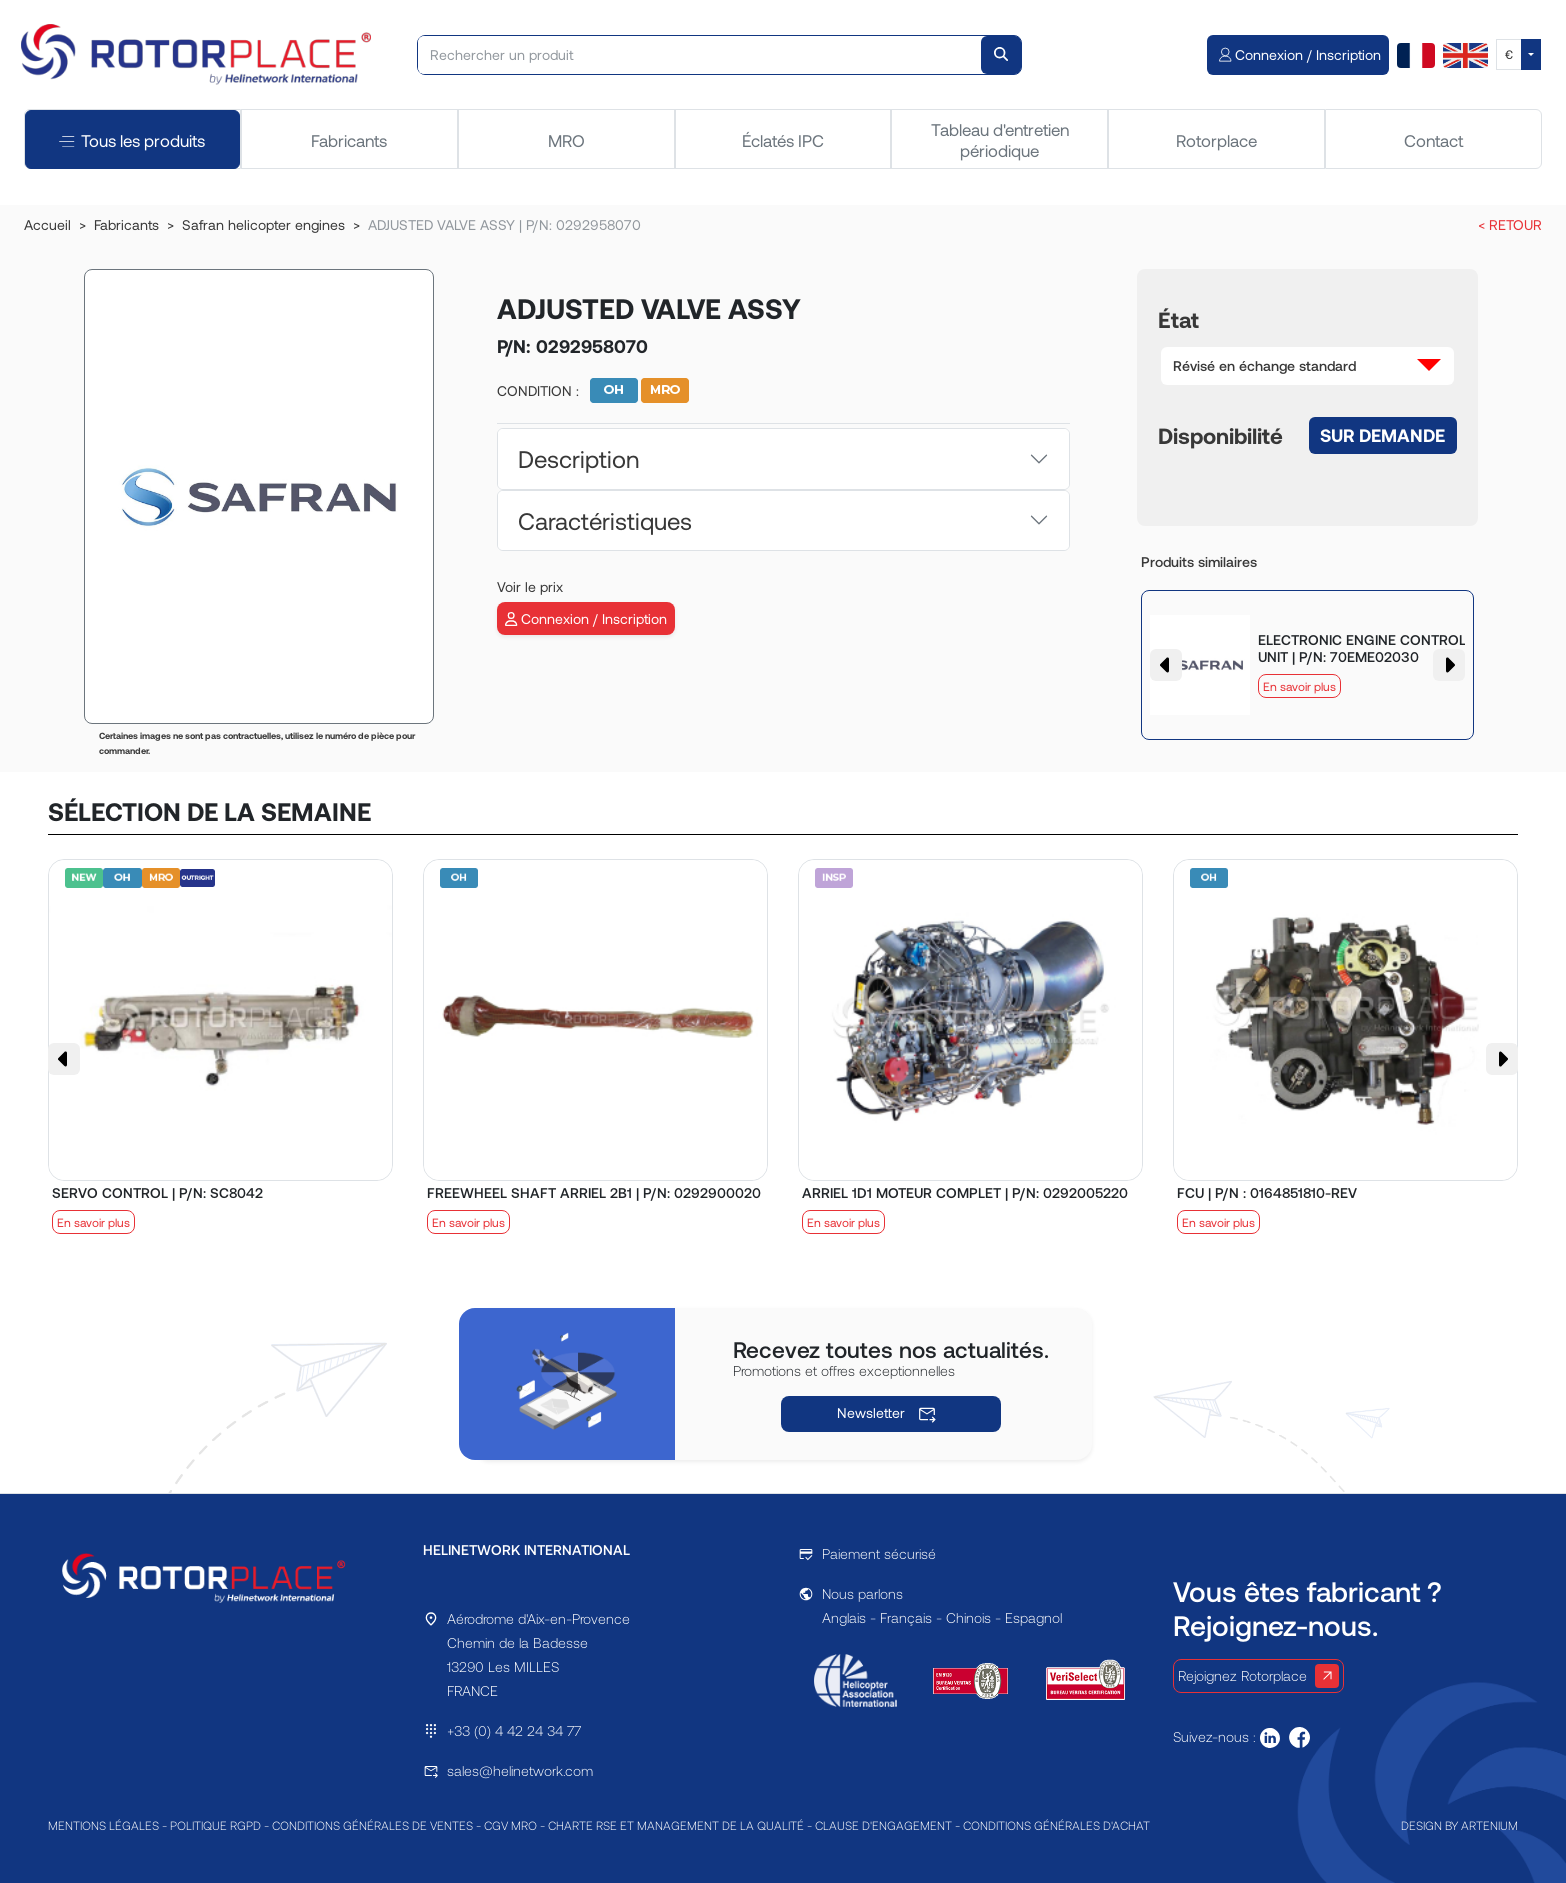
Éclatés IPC (783, 140)
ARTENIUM (1489, 1825)
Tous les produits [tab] (132, 139)
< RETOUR (1510, 224)
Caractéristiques (605, 520)
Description (578, 458)
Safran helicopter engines (263, 224)
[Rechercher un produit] (700, 55)
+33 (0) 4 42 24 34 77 (514, 1730)
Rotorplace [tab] (1216, 140)
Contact (1433, 140)
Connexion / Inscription (586, 618)
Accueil (47, 224)
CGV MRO (510, 1825)
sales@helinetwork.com (520, 1770)
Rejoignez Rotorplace (1258, 1676)
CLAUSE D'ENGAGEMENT (883, 1825)
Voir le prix (530, 586)
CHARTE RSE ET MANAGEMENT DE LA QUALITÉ (676, 1825)
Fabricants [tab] (349, 140)
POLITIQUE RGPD (215, 1825)
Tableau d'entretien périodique (1000, 139)
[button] (1308, 366)
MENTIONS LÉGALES (103, 1825)
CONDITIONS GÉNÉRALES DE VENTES (372, 1825)
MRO (566, 140)
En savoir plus (1299, 686)
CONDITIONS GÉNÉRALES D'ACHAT (1056, 1825)
